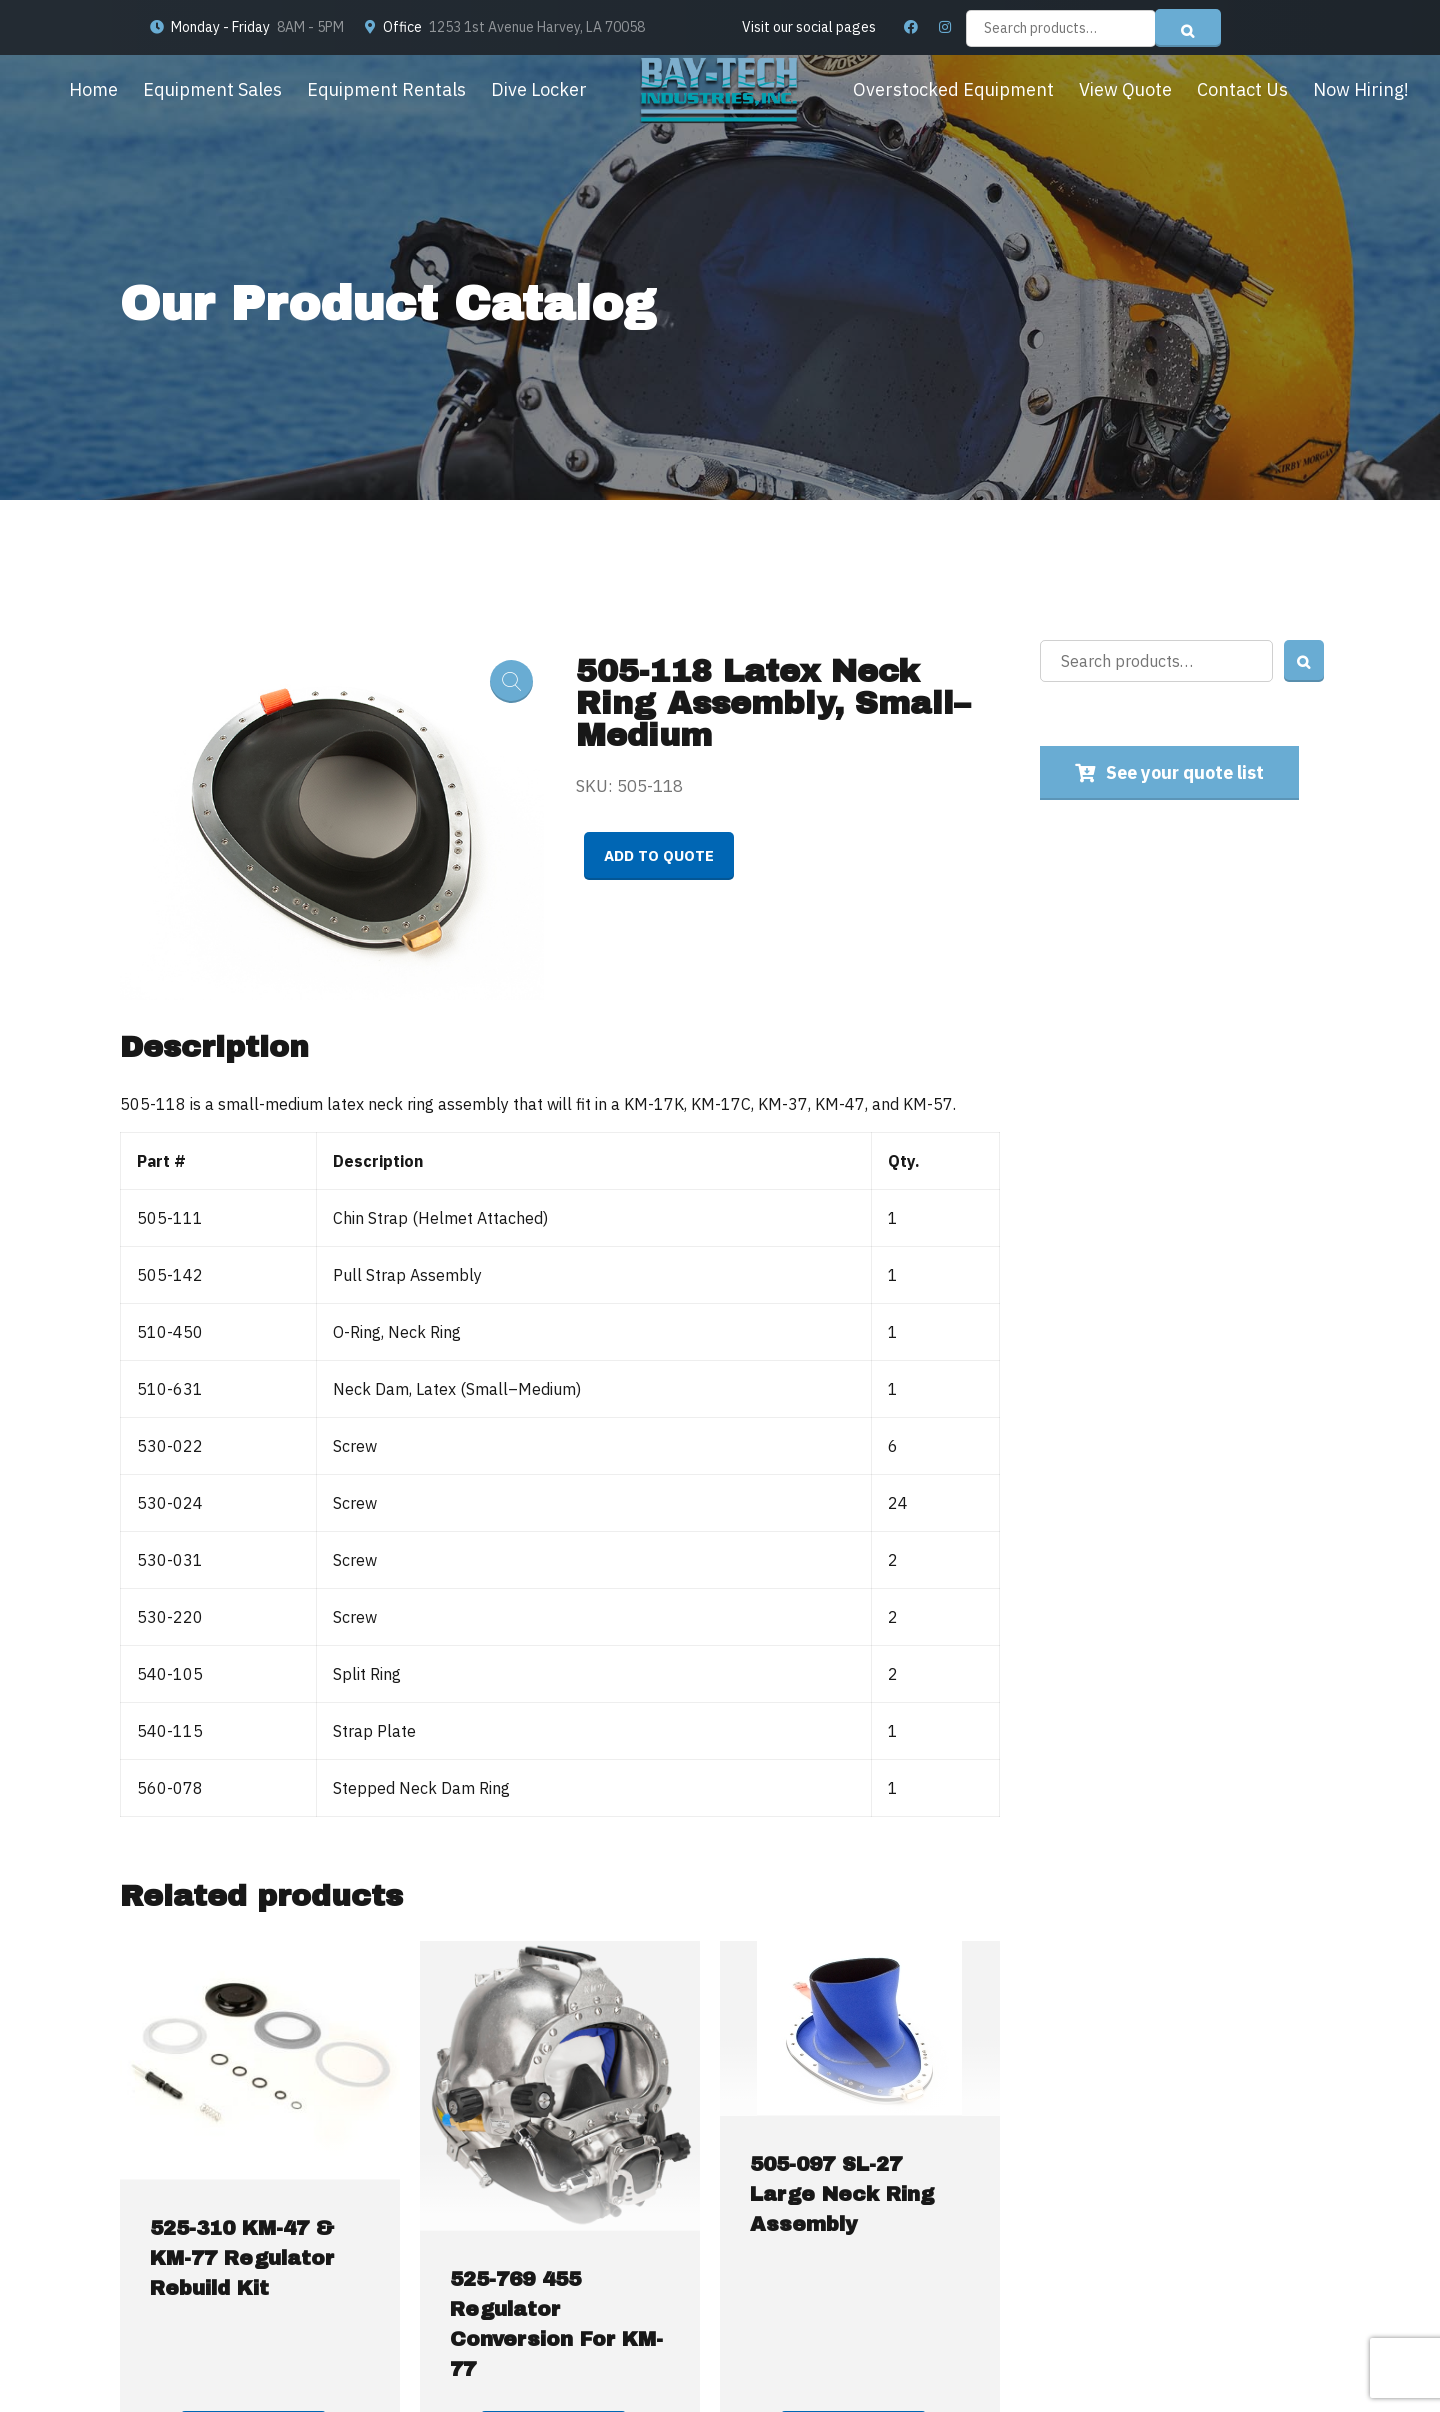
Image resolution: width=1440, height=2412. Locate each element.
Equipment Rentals (386, 89)
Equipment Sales (212, 89)
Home (93, 89)
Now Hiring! (1361, 89)
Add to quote (659, 855)
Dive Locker (539, 89)
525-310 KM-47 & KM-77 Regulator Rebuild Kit (242, 2258)
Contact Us (1242, 89)
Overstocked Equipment (953, 89)
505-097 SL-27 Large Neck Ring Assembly (842, 2194)
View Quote (1125, 89)
